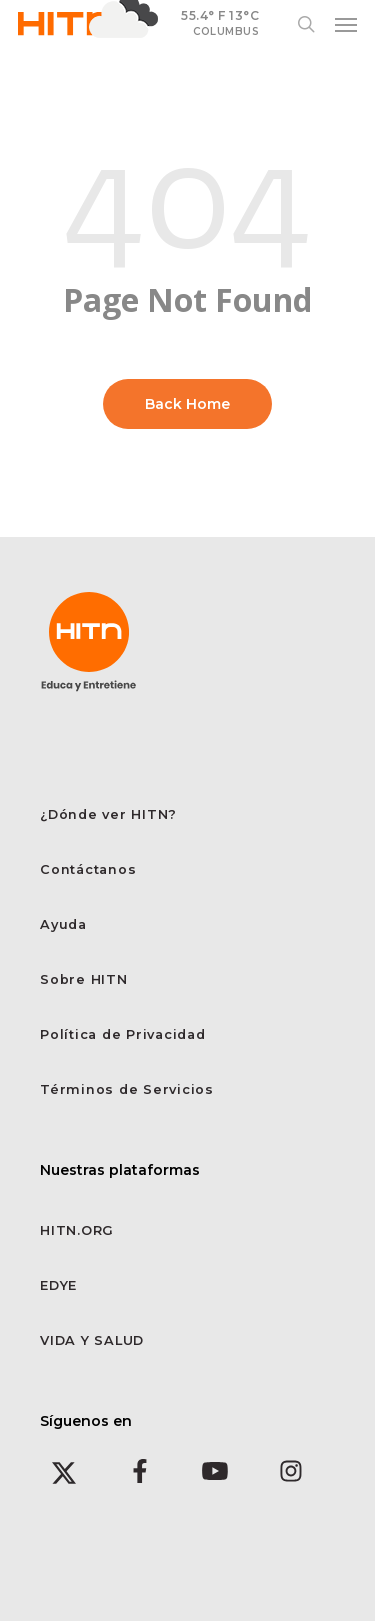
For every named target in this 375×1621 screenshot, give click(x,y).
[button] (346, 24)
